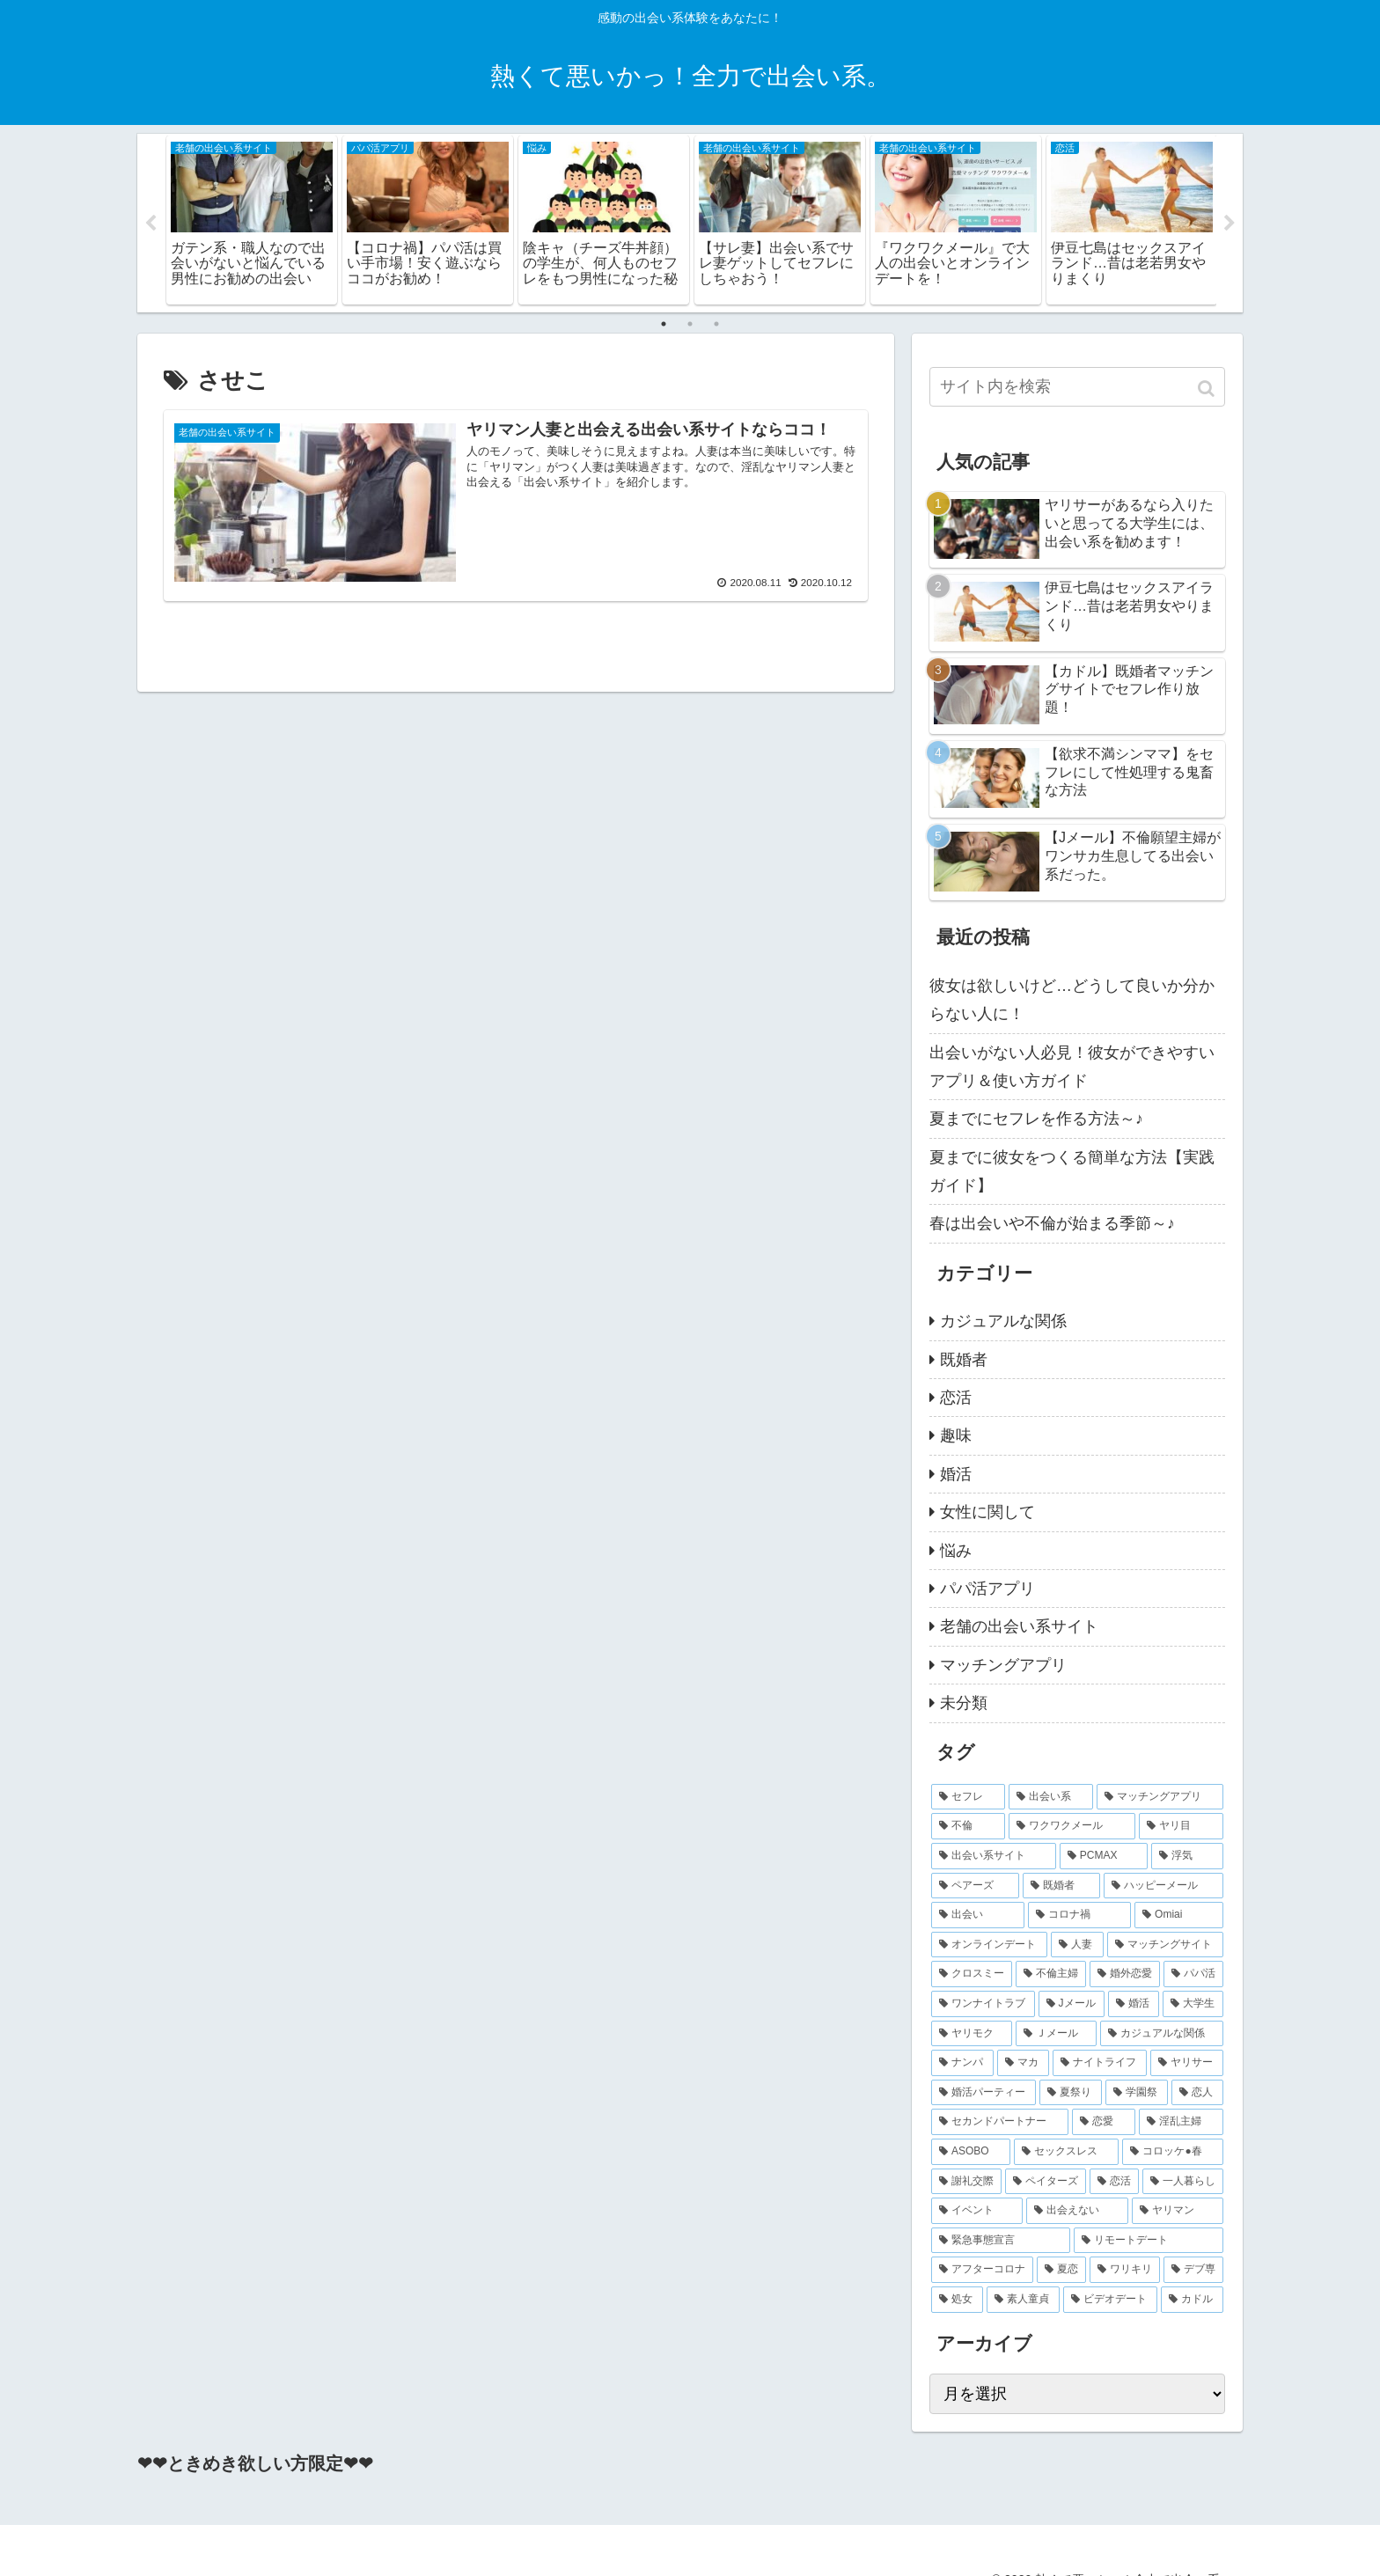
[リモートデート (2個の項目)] (1148, 2240)
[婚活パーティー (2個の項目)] (983, 2093)
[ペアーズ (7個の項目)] (975, 1886)
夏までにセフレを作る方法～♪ (1036, 1119)
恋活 (956, 1397)
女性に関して (987, 1513)
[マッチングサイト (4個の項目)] (1165, 1945)
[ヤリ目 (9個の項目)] (1181, 1827)
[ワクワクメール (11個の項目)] (1072, 1827)
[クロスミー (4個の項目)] (971, 1975)
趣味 (956, 1436)
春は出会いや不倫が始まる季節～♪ (1052, 1224)
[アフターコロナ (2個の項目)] (982, 2270)
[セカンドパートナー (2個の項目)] (999, 2123)
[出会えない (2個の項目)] (1077, 2211)
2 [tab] (690, 324)
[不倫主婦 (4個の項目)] (1051, 1975)
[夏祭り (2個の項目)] (1070, 2093)
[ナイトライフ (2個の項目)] (1100, 2064)
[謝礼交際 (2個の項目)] (966, 2182)
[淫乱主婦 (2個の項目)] (1181, 2123)
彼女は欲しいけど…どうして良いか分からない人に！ (1072, 1000)
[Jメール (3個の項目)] (1072, 2005)
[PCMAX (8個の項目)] (1104, 1857)
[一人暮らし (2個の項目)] (1182, 2182)
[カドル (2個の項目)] (1192, 2299)
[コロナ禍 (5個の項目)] (1080, 1916)
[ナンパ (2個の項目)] (962, 2064)
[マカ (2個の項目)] (1023, 2064)
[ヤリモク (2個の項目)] (971, 2034)
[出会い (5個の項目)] (977, 1916)
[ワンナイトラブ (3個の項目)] (983, 2005)
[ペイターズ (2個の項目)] (1045, 2182)
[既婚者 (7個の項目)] (1061, 1886)
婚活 (956, 1474)
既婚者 (963, 1360)
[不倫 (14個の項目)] (968, 1827)
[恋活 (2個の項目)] (1114, 2182)
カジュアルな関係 (1003, 1322)
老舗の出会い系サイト (1019, 1627)
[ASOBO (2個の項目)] (970, 2152)
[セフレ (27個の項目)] (968, 1797)
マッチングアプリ (1003, 1665)
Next (1229, 223)
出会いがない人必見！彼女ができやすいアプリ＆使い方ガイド (1072, 1067)
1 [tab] (663, 324)
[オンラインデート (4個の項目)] (989, 1945)
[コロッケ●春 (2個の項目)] (1172, 2152)
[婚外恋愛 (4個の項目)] (1125, 1975)
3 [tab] (716, 324)
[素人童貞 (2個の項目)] (1023, 2299)
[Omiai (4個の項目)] (1178, 1916)
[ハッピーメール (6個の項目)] (1163, 1886)
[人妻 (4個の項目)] (1077, 1945)
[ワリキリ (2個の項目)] (1125, 2270)
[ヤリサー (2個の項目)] (1186, 2064)
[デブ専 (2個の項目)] (1193, 2270)
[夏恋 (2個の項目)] (1061, 2270)
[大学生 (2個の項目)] (1193, 2005)
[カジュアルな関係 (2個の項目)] (1161, 2034)
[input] (1077, 387)
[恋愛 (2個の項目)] (1103, 2123)
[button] (1208, 388)
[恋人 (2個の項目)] (1197, 2093)
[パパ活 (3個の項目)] (1193, 1975)
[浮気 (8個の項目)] (1187, 1857)
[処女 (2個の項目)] (957, 2299)
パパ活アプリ (987, 1588)
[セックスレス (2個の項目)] (1066, 2152)
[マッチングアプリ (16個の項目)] (1160, 1797)
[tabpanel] (251, 220)
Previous (150, 223)
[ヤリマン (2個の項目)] (1177, 2211)
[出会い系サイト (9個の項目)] (993, 1857)
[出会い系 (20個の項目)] (1051, 1797)
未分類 (963, 1704)
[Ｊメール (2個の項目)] (1056, 2034)
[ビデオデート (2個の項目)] (1110, 2299)
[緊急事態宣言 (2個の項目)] (1000, 2240)
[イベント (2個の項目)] (977, 2211)
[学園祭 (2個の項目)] (1136, 2093)
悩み (956, 1551)
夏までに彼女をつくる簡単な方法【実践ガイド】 (1072, 1171)
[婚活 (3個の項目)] (1133, 2005)
